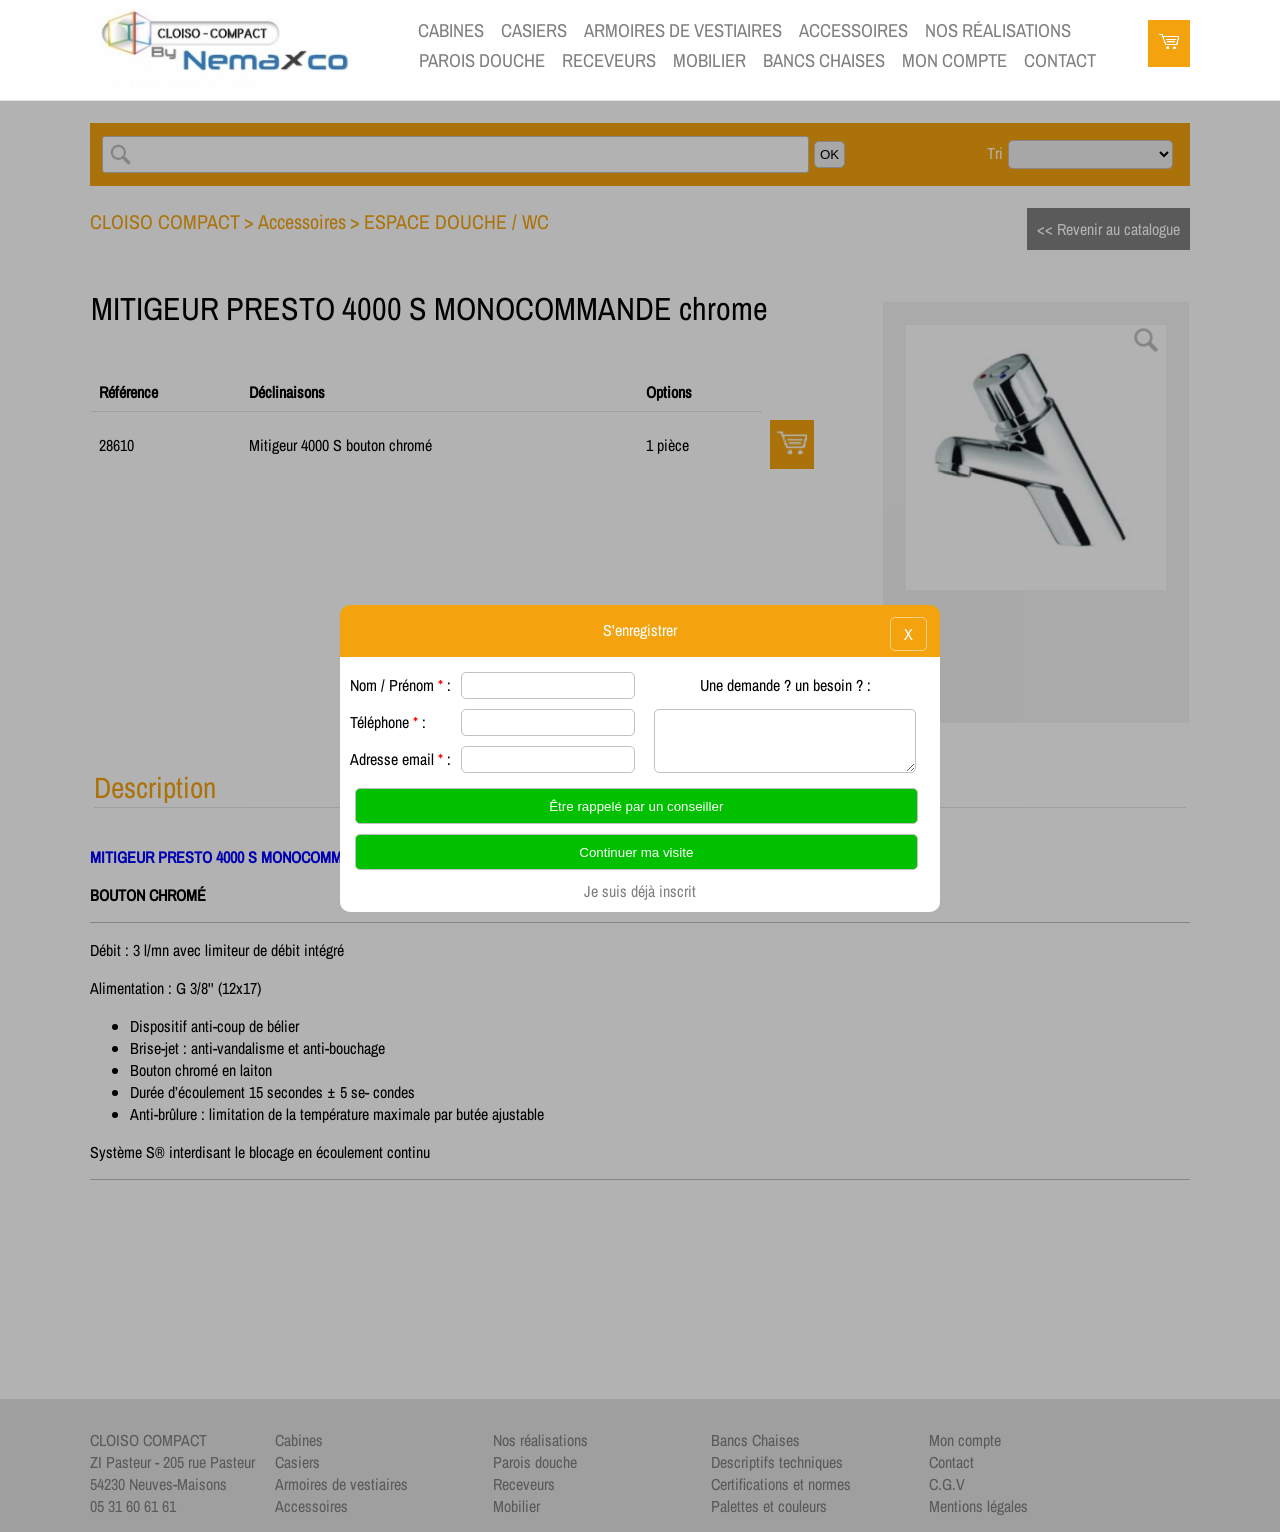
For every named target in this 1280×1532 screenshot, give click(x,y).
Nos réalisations (998, 30)
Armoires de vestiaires (683, 30)
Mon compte (954, 60)
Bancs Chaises (824, 60)
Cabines (451, 30)
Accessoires (853, 30)
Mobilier (709, 60)
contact (1060, 60)
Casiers (534, 30)
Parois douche (482, 60)
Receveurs (609, 60)
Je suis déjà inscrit (640, 891)
